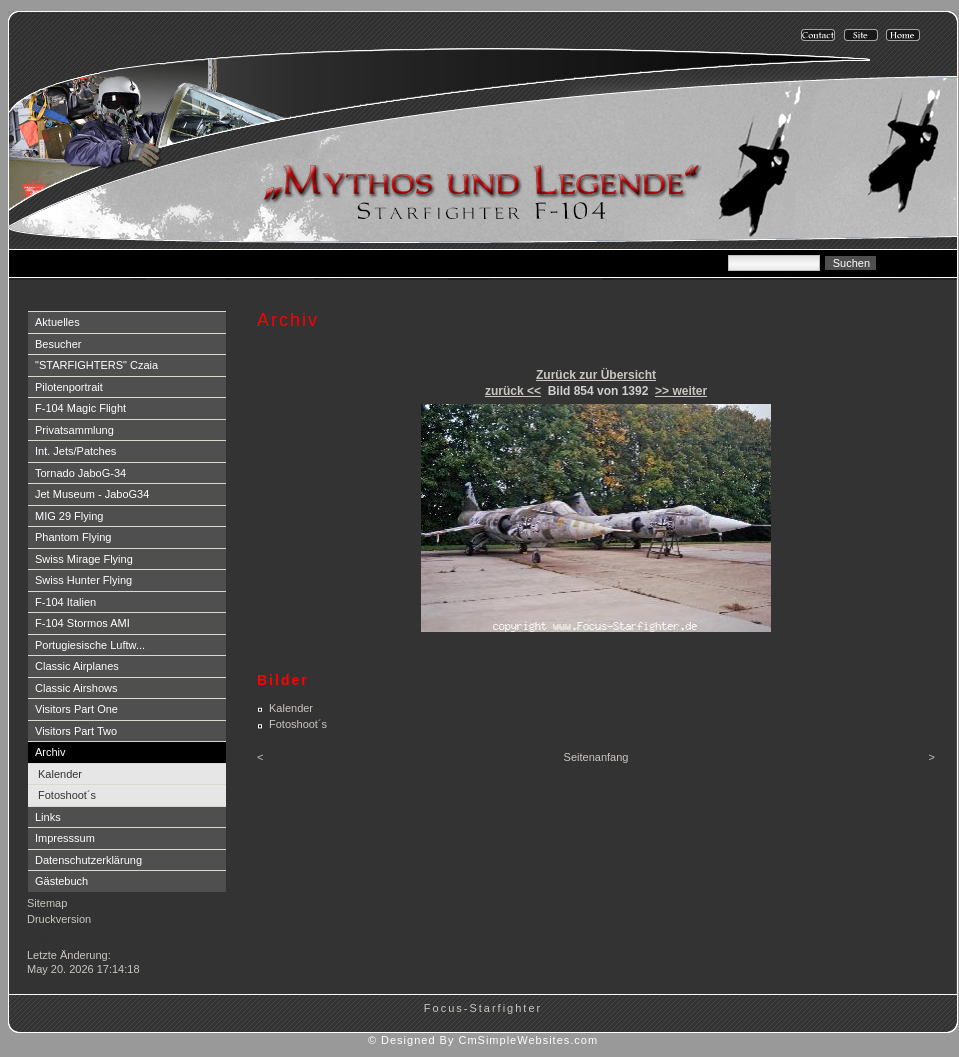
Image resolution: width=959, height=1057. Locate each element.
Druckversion (59, 919)
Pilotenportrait (69, 387)
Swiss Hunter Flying (83, 580)
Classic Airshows (76, 688)
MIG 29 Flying (69, 516)
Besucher (58, 344)
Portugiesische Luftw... (90, 645)
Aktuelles (57, 322)
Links (48, 817)
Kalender (60, 774)
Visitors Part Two (76, 731)
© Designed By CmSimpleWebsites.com (483, 1040)
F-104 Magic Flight (80, 408)
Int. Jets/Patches (75, 451)
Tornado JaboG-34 (80, 473)
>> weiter (681, 391)
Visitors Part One (76, 709)
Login (42, 938)
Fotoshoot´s (67, 795)
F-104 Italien (65, 602)
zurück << (513, 391)
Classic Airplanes (77, 666)
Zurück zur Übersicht (596, 375)
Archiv (50, 752)
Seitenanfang (596, 757)
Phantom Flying (73, 537)
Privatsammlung (74, 430)
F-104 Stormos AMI (82, 623)
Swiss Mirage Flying (84, 559)
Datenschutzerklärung (88, 860)
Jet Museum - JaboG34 (92, 494)
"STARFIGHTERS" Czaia (96, 365)
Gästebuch (61, 881)
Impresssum (65, 838)
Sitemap (47, 903)
